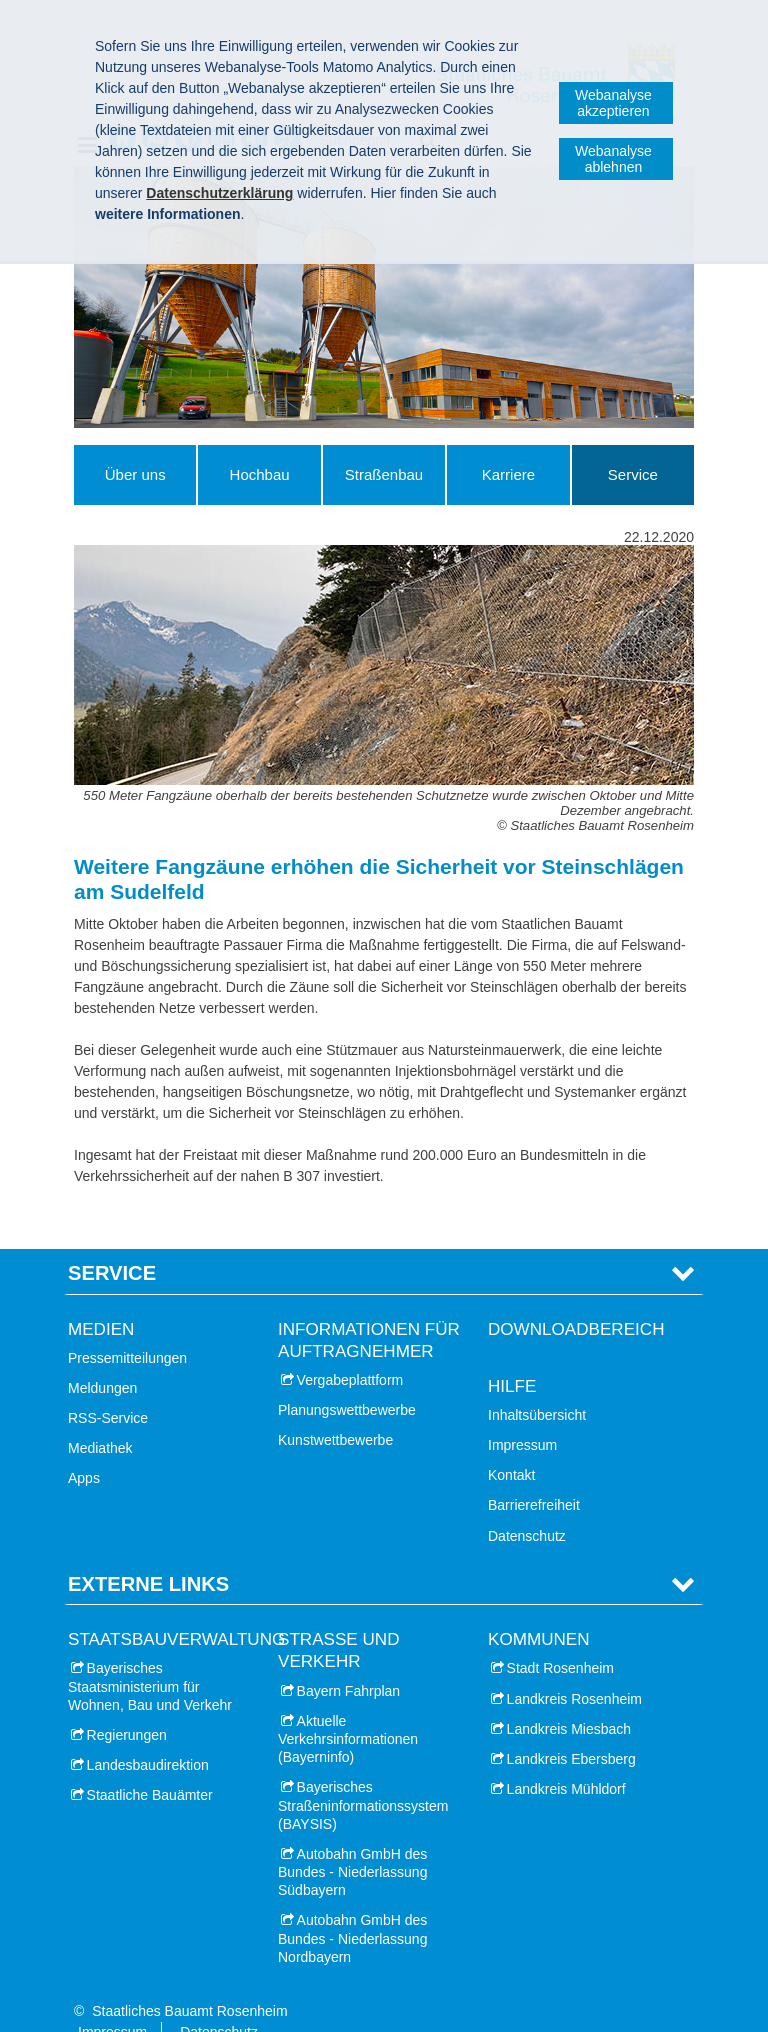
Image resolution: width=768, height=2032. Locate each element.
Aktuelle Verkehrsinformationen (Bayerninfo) (348, 1708)
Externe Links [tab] (148, 1553)
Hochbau (260, 474)
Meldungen (102, 1357)
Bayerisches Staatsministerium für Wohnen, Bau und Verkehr (150, 1655)
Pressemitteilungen (127, 1327)
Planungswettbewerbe (347, 1379)
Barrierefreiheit (534, 1474)
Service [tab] (112, 1242)
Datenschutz (527, 1504)
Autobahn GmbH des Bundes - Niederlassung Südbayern (352, 1841)
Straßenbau (384, 474)
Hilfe (512, 1355)
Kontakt (511, 1444)
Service (633, 474)
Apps (84, 1447)
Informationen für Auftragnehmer (369, 1308)
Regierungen (127, 1704)
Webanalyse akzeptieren (613, 103)
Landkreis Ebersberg (571, 1728)
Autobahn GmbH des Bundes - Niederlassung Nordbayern (352, 1907)
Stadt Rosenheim (560, 1637)
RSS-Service (108, 1387)
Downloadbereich (576, 1297)
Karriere (508, 474)
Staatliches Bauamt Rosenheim (189, 1980)
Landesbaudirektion (148, 1734)
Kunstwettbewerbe (335, 1409)
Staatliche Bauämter (150, 1764)
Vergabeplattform (350, 1349)
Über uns (135, 474)
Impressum (522, 1414)
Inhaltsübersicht (537, 1384)
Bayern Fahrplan (349, 1659)
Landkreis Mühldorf (566, 1758)
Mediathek (100, 1417)
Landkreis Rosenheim (574, 1667)
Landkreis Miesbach (569, 1698)
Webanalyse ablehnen (613, 159)
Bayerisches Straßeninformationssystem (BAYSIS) (363, 1774)
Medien (101, 1297)
